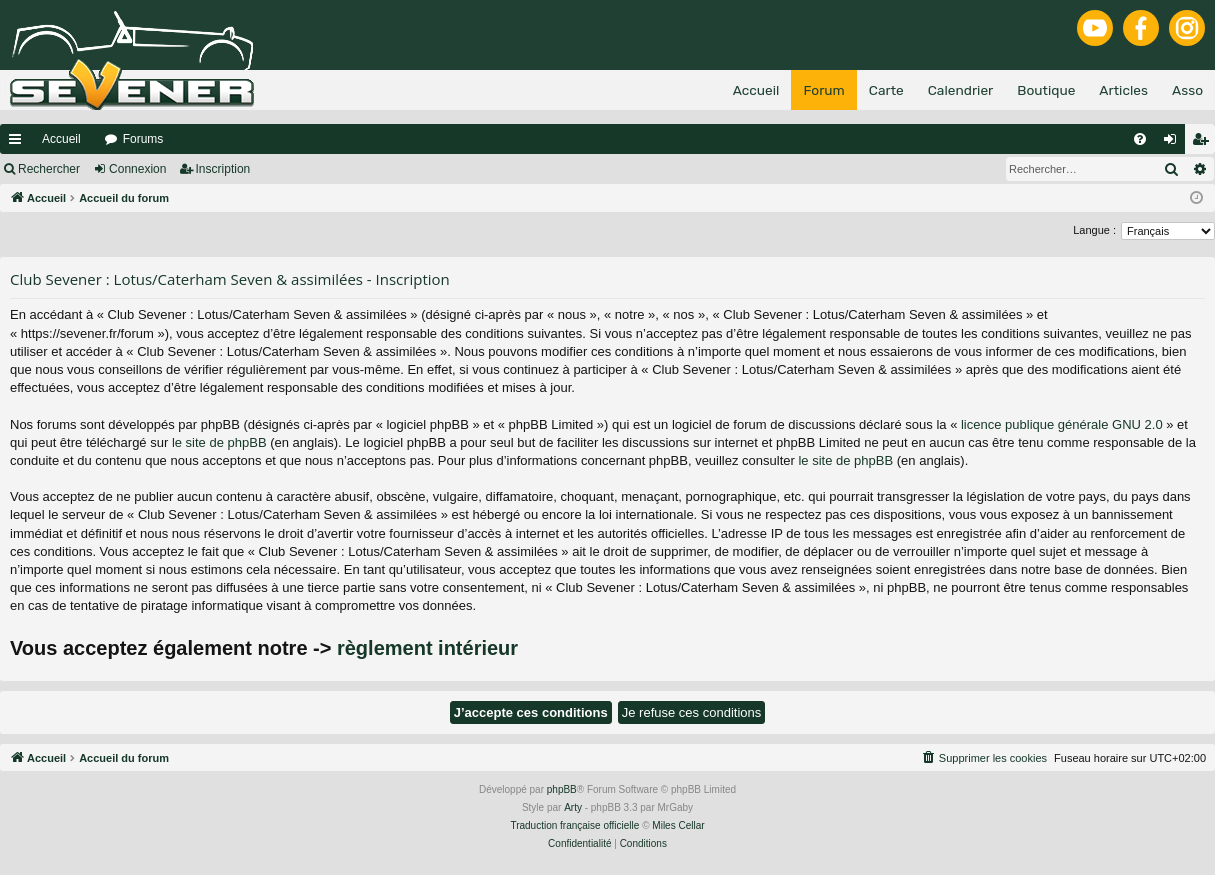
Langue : (1094, 230)
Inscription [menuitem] (1204, 143)
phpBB (562, 789)
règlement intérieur (427, 648)
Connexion (137, 169)
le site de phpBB (219, 442)
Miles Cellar (678, 825)
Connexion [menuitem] (1174, 143)
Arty (573, 807)
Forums (143, 139)
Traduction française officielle (574, 825)
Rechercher (49, 169)
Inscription (223, 169)
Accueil (61, 139)
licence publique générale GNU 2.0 (1062, 424)
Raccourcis (19, 143)
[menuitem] (1140, 139)
